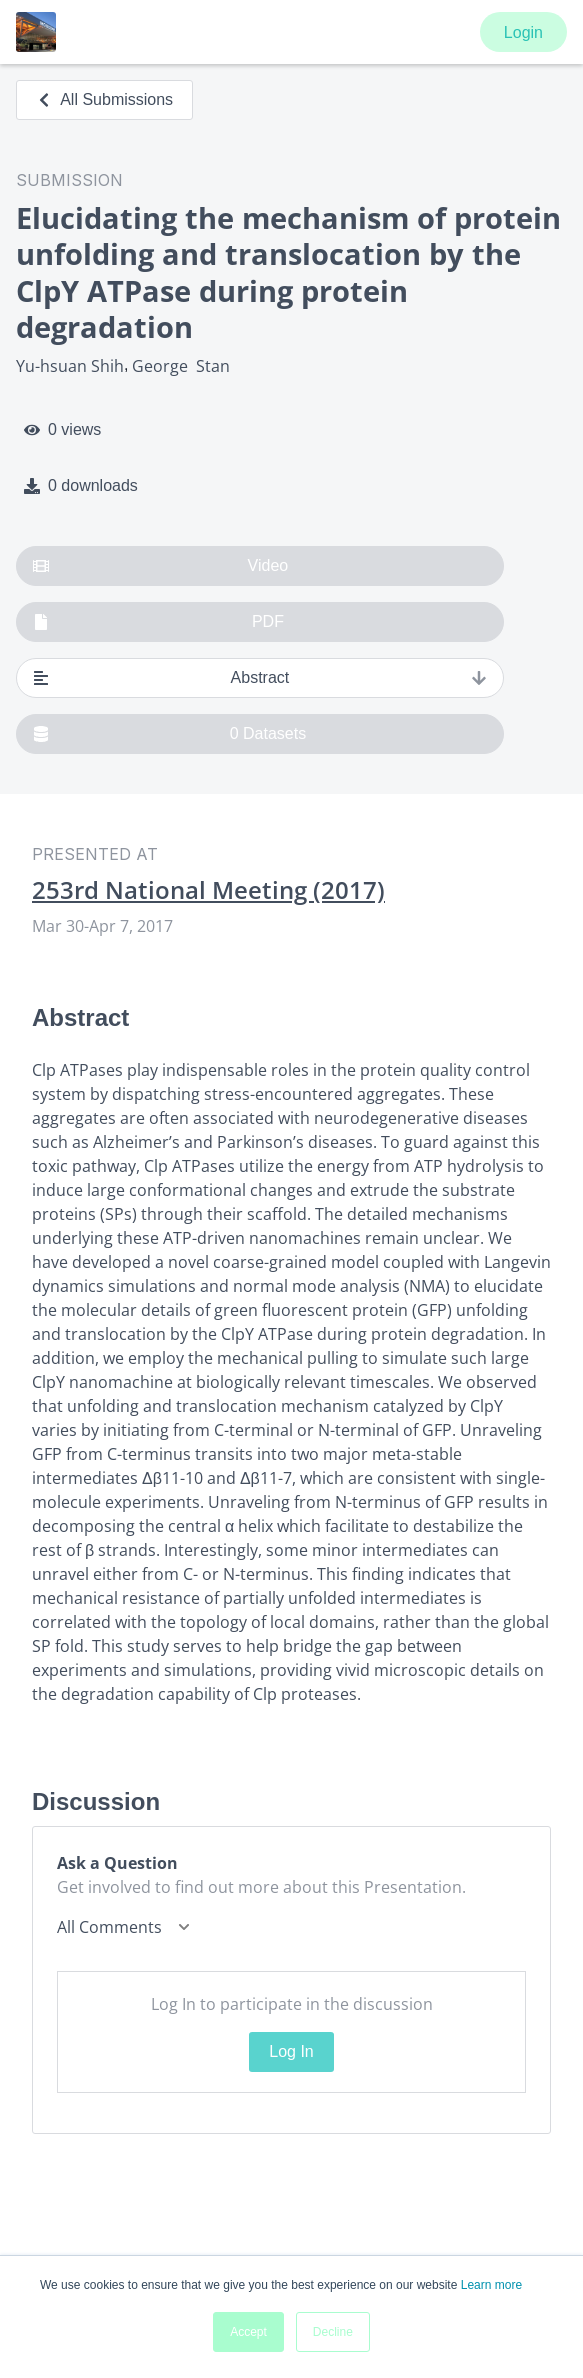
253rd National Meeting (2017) (208, 890)
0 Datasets (169, 734)
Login (523, 32)
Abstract (260, 678)
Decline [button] (333, 2332)
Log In (291, 2051)
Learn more (491, 2285)
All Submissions (104, 99)
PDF (158, 622)
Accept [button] (248, 2332)
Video (160, 566)
